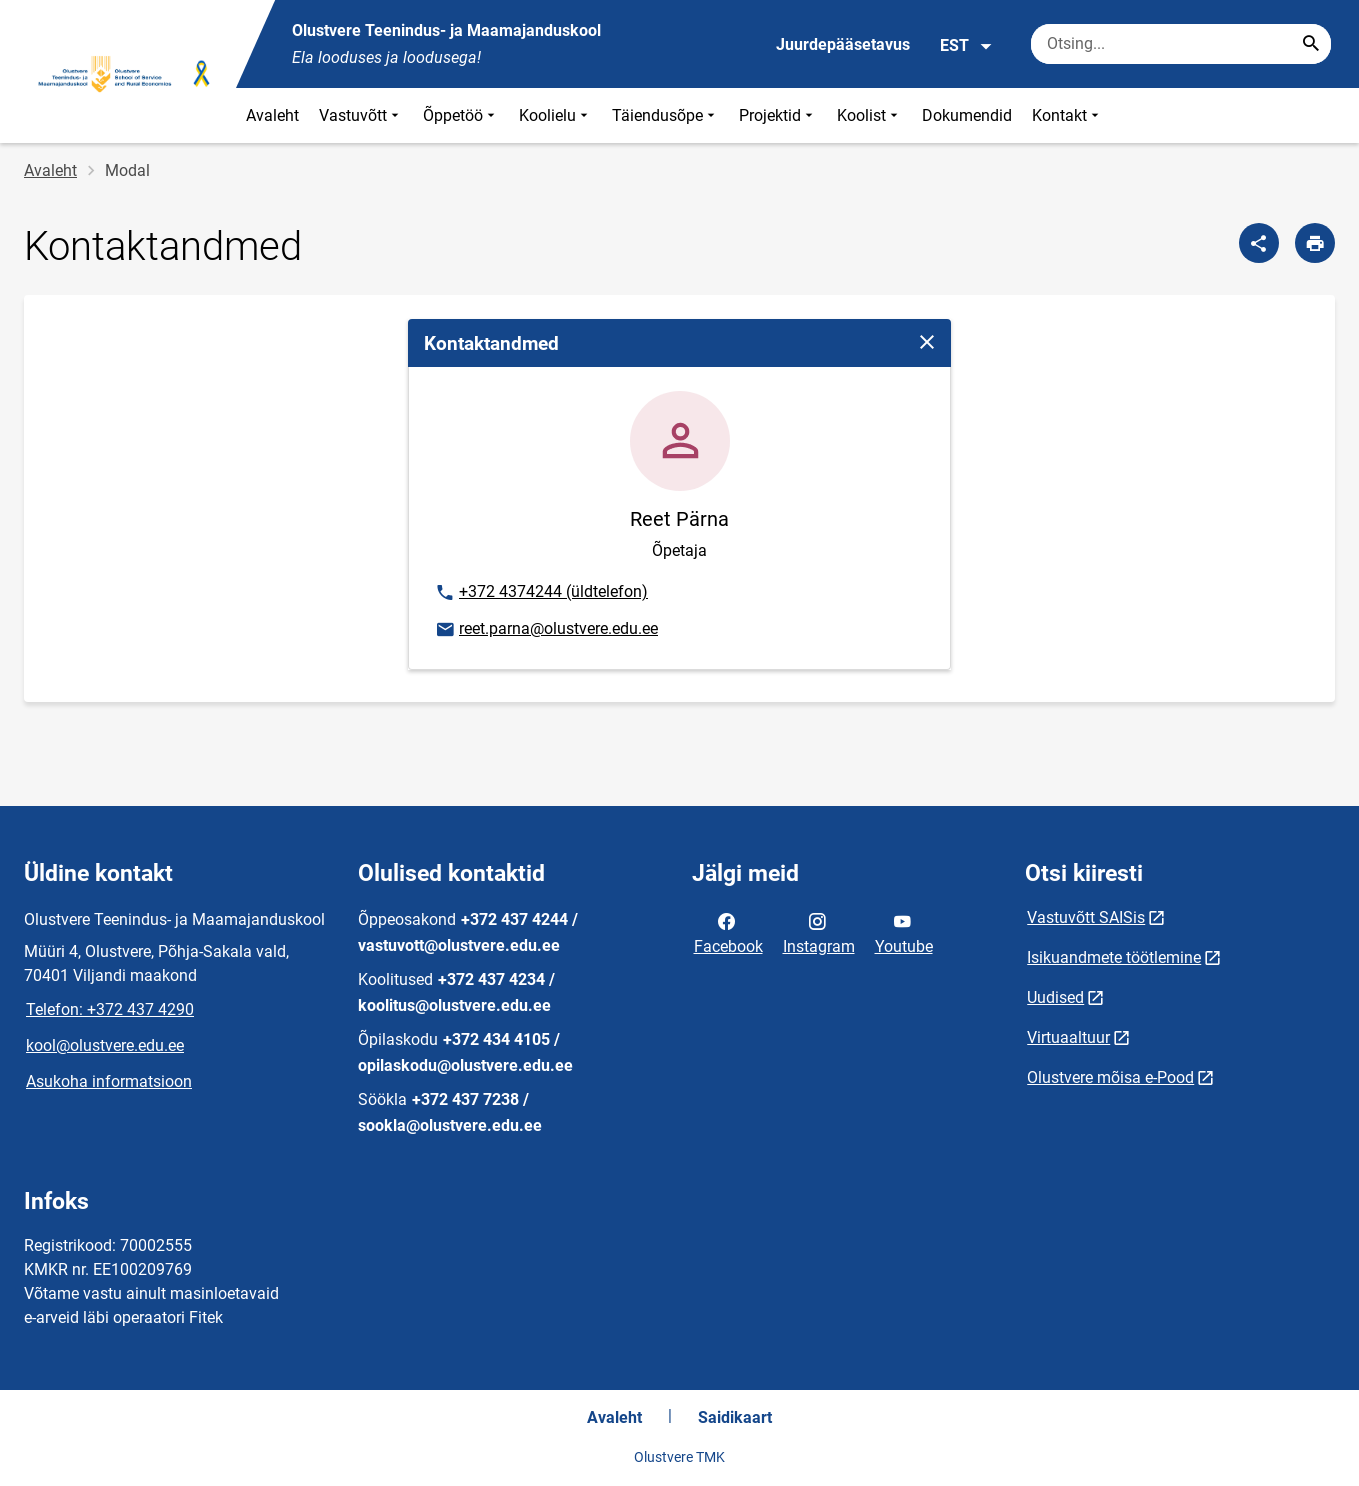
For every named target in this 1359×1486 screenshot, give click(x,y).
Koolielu (555, 115)
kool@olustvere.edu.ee (105, 1045)
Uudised (1055, 997)
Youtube (904, 932)
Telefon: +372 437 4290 (110, 1009)
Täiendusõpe (665, 115)
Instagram (819, 932)
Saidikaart (735, 1417)
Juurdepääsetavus (843, 44)
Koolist (869, 115)
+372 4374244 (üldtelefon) (541, 593)
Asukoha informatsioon (109, 1081)
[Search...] (1311, 44)
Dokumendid (967, 115)
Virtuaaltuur (1068, 1037)
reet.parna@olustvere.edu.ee (546, 630)
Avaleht (272, 115)
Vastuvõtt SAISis (1086, 917)
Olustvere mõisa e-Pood (1110, 1077)
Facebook (728, 932)
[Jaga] (1259, 243)
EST (966, 46)
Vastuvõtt (361, 115)
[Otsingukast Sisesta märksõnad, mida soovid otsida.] (1181, 44)
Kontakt (1067, 115)
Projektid (778, 115)
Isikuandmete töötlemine (1114, 957)
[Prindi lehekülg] (1315, 243)
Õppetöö (461, 115)
